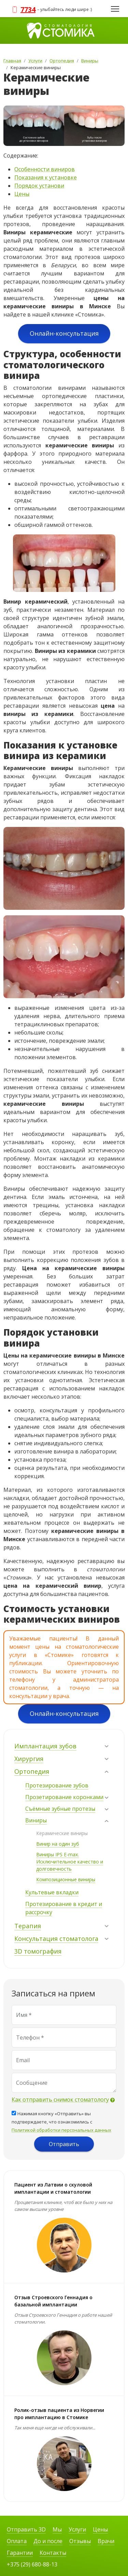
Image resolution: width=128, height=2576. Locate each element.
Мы (57, 2529)
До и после (47, 2541)
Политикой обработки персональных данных (61, 2130)
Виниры (36, 1820)
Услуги (77, 2529)
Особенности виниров (44, 169)
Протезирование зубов (56, 1785)
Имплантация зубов (45, 1746)
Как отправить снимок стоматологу (60, 2099)
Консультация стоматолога (56, 1938)
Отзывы (80, 2541)
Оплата (17, 2541)
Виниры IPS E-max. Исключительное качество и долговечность (69, 1861)
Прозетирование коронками (64, 1797)
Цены (21, 194)
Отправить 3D (26, 2529)
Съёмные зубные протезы (60, 1808)
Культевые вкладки (52, 1892)
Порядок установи (39, 185)
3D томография (37, 1951)
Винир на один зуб (57, 1844)
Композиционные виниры (65, 1879)
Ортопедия (31, 1771)
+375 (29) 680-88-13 (32, 2564)
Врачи (106, 2541)
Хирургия (28, 1759)
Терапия (27, 1926)
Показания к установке (45, 177)
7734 (27, 9)
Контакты (53, 2552)
